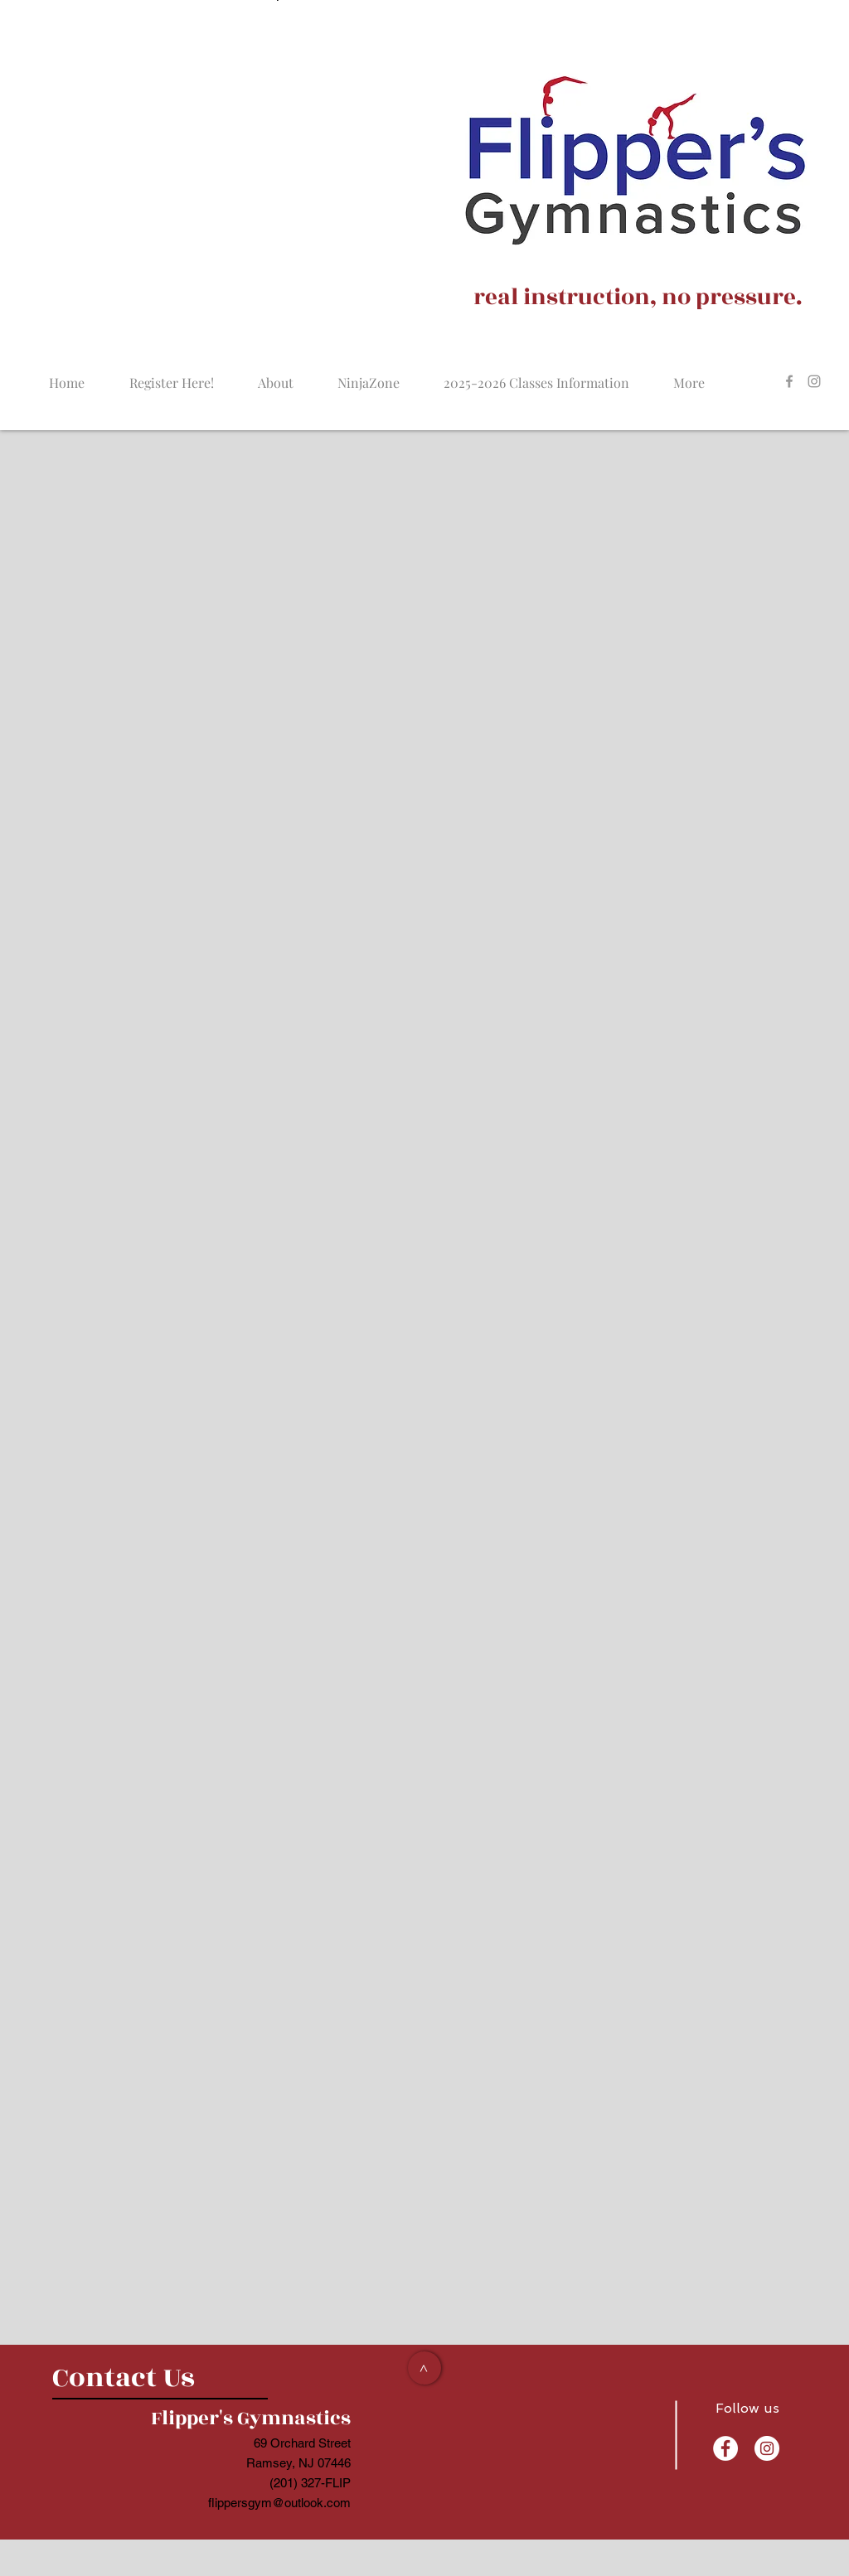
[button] (368, 375)
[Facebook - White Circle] (725, 2448)
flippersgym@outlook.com (279, 2503)
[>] (424, 2368)
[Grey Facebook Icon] (789, 381)
